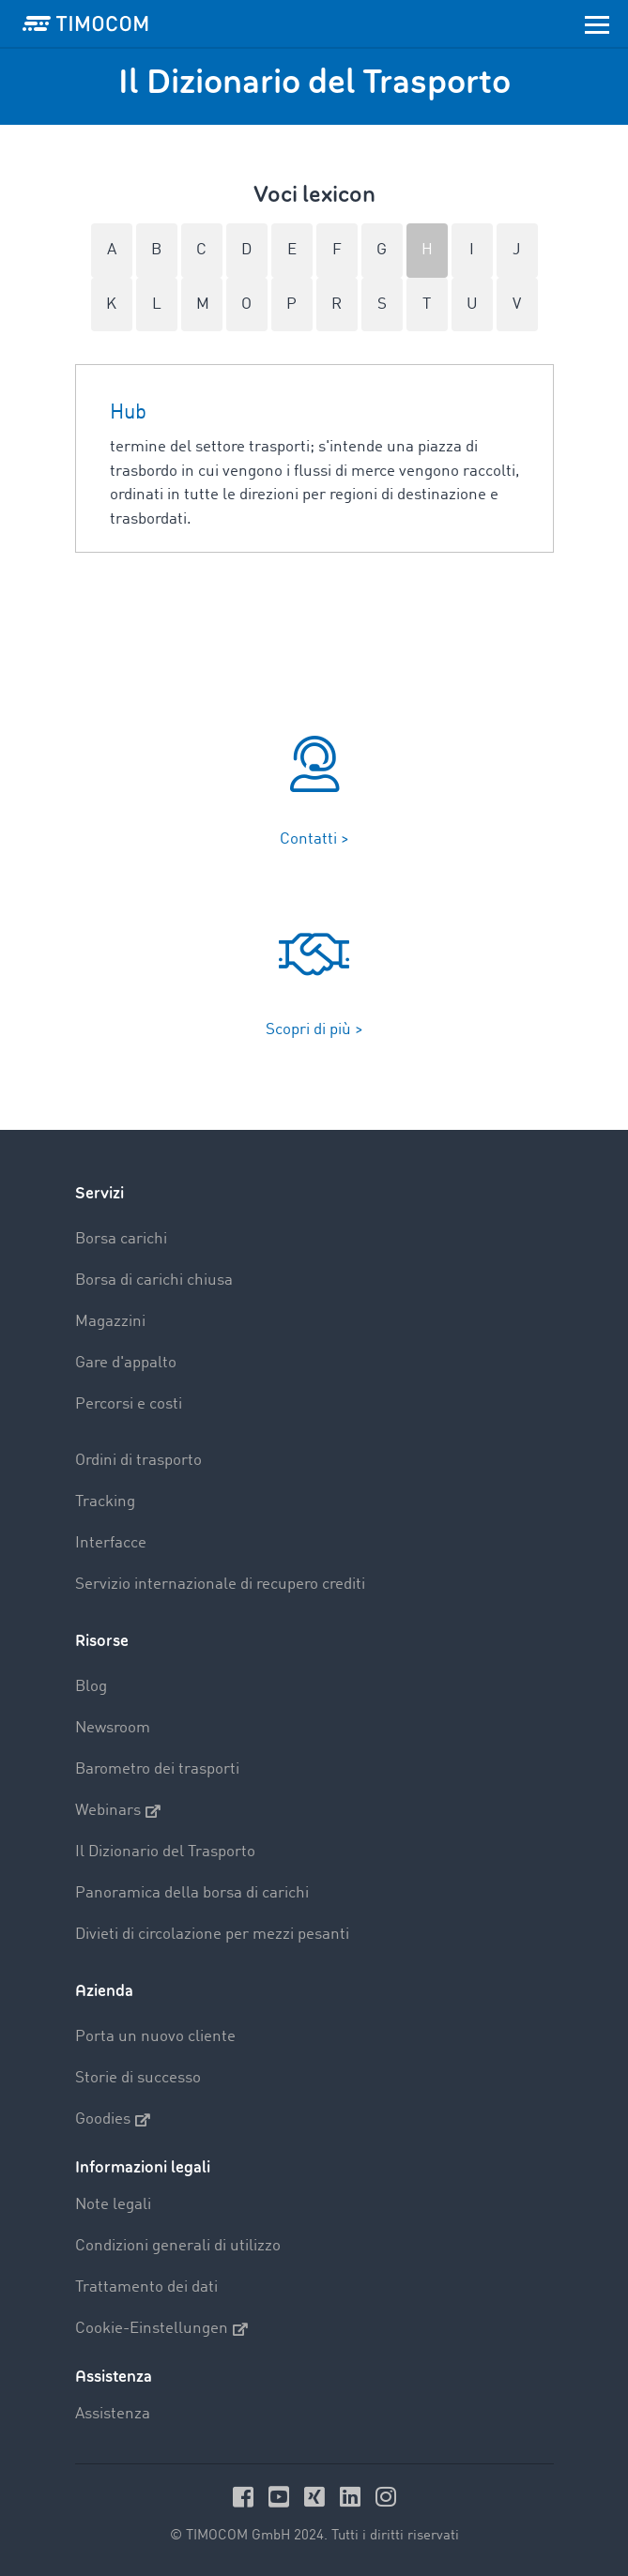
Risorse (102, 1641)
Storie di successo (138, 2078)
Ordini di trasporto (138, 1461)
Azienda (104, 1991)
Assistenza (112, 2414)
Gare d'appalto (125, 1363)
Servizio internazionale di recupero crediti (220, 1585)
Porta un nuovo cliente (155, 2037)
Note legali (113, 2205)
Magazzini (110, 1322)
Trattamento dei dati (146, 2287)
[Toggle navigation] (597, 23)
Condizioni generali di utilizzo (178, 2246)
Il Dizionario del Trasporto (165, 1852)
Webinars (118, 1811)
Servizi (99, 1193)
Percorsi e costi (128, 1404)
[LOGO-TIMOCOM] (85, 23)
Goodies (112, 2120)
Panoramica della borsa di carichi (192, 1893)
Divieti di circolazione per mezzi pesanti (212, 1935)
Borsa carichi (121, 1239)
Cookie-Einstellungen (161, 2329)
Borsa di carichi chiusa (154, 1280)
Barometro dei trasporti (157, 1769)
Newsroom (112, 1728)
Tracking (105, 1502)
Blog (91, 1687)
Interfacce (110, 1543)
